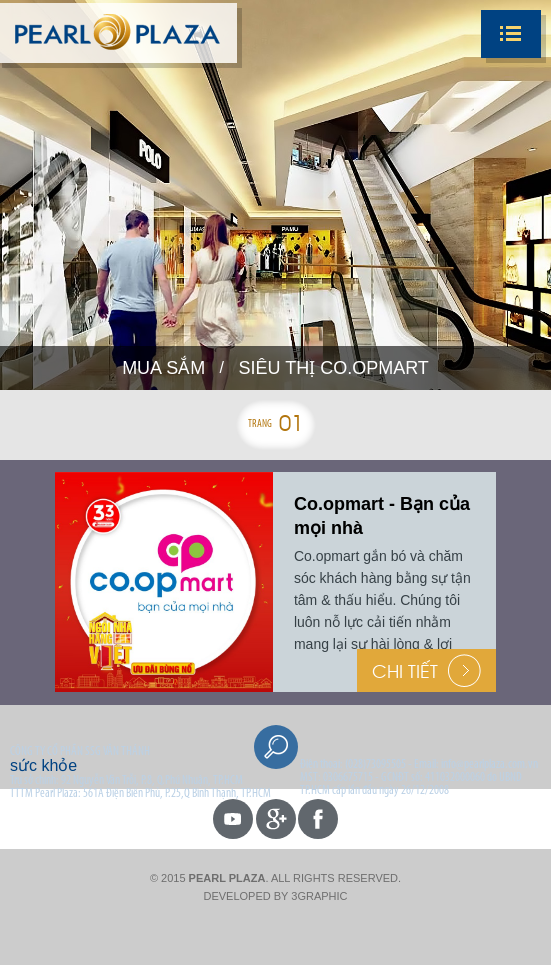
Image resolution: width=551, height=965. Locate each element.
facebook (318, 819)
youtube (233, 819)
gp (276, 819)
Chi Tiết (426, 670)
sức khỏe (43, 765)
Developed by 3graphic (275, 896)
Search (276, 747)
